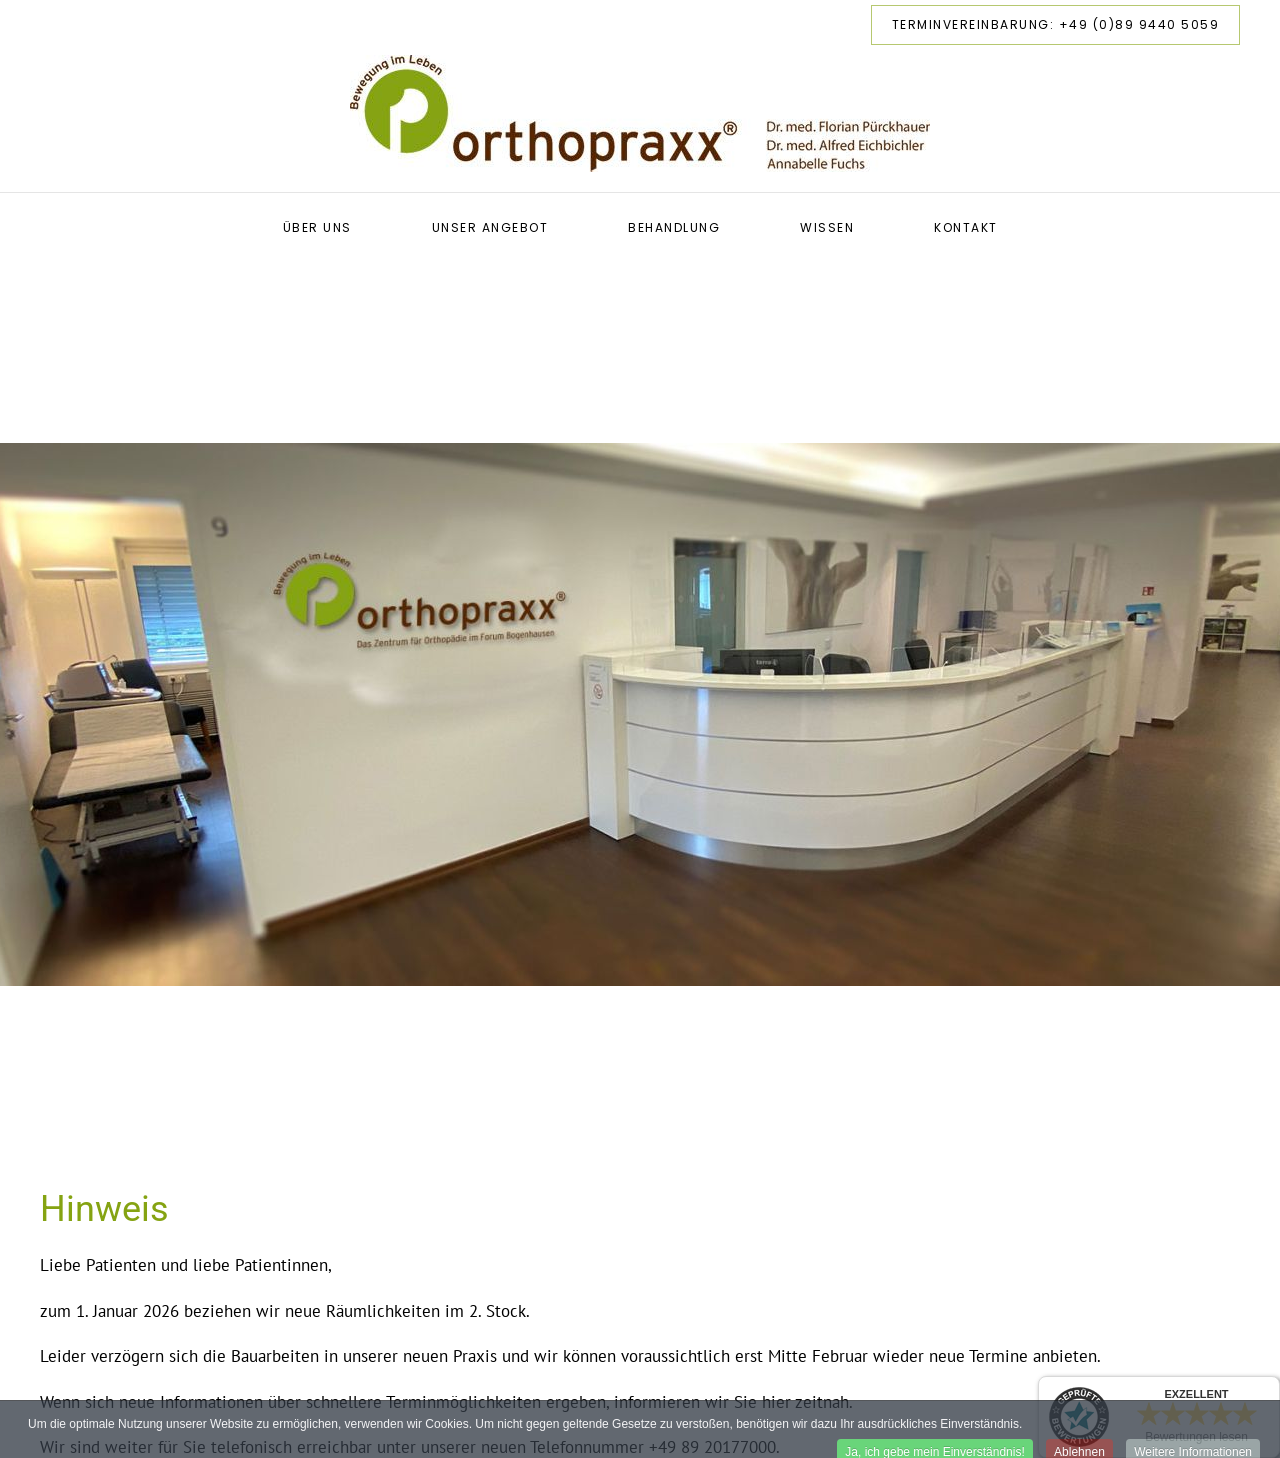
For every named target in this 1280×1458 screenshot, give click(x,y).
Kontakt (966, 227)
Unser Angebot (490, 227)
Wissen (827, 227)
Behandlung (674, 227)
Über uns (317, 227)
